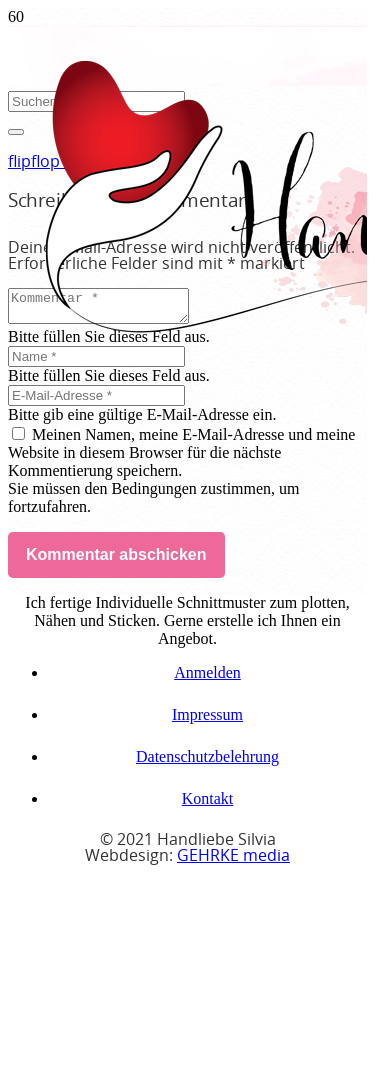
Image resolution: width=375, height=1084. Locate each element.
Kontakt (208, 804)
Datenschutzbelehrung (207, 762)
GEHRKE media (233, 862)
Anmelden (207, 678)
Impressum (207, 720)
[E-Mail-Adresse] (96, 401)
